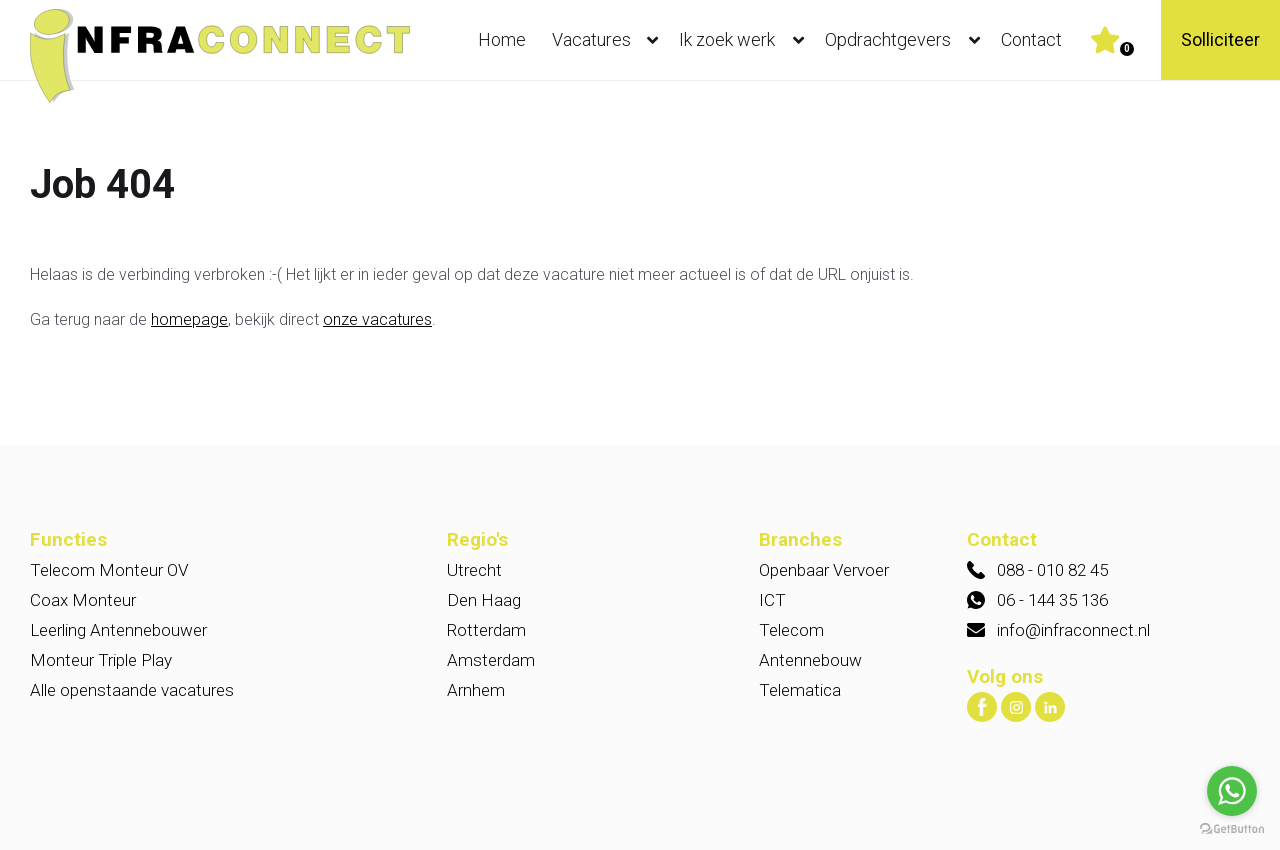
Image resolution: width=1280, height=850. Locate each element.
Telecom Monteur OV (109, 570)
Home (502, 39)
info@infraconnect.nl (1073, 630)
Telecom (791, 630)
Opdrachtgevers (907, 40)
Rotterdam (486, 630)
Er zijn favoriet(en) (1127, 49)
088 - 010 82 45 (1052, 570)
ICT (772, 600)
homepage (189, 319)
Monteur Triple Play (101, 660)
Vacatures (609, 40)
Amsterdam (491, 660)
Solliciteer (1220, 39)
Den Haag (484, 600)
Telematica (800, 690)
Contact (1031, 39)
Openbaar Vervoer (824, 570)
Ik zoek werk (746, 40)
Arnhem (476, 690)
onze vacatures (377, 319)
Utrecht (474, 570)
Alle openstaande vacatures (132, 690)
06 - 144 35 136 (1052, 600)
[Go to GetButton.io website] (1232, 829)
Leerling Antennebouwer (118, 630)
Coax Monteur (83, 600)
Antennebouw (810, 660)
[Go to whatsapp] (1232, 791)
